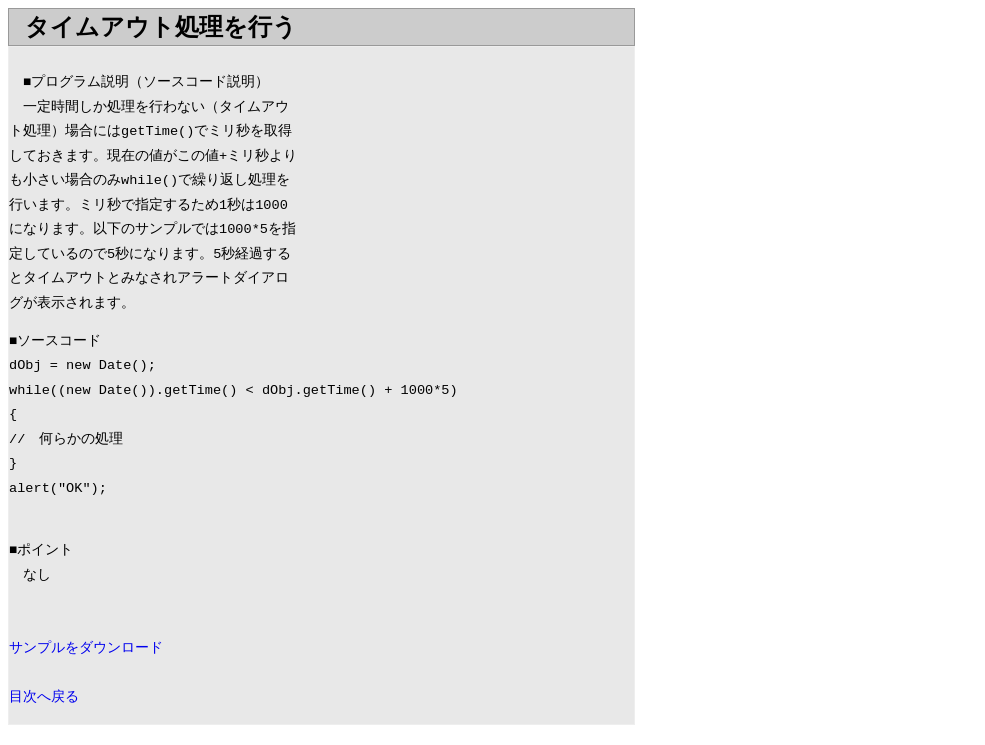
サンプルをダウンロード (86, 648)
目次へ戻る (44, 697)
